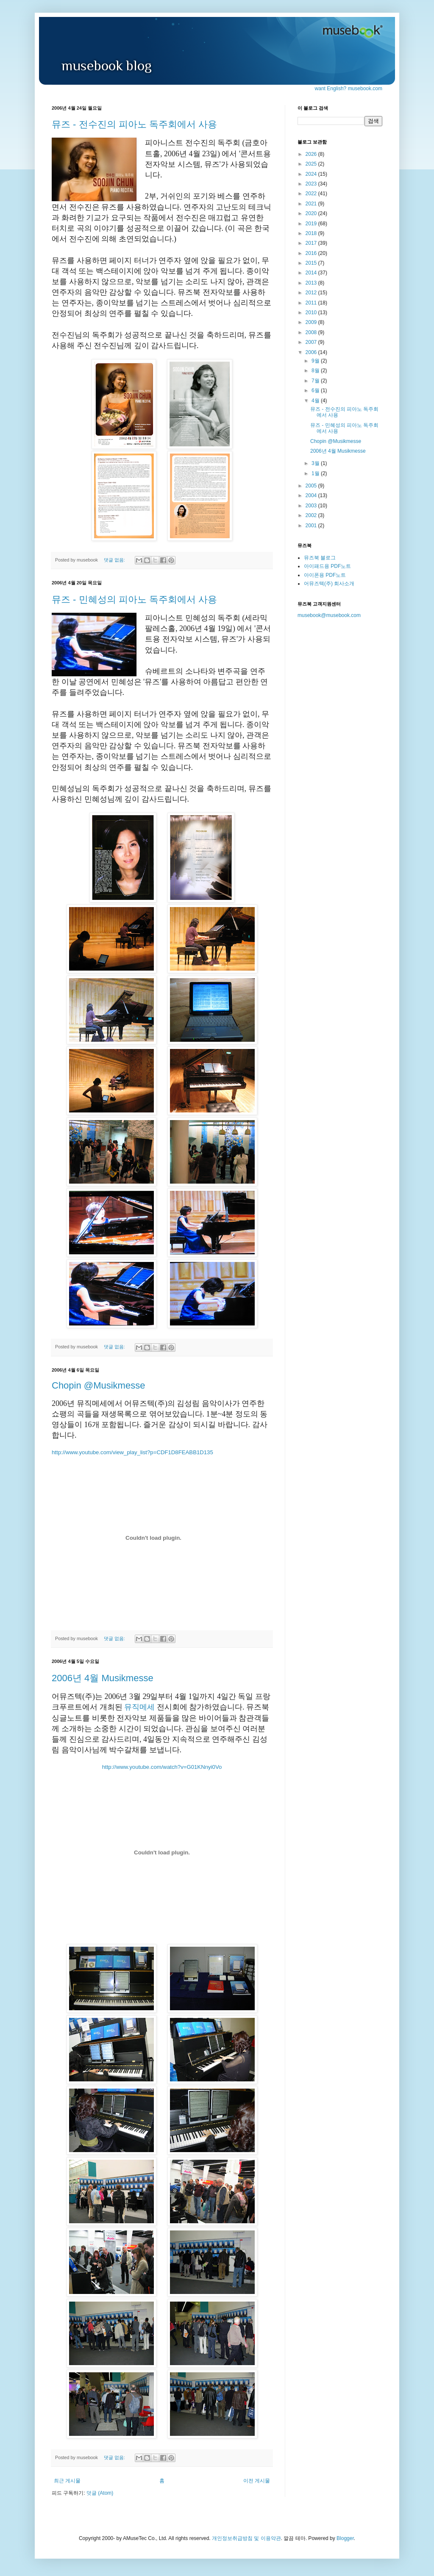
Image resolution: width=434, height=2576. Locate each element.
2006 (312, 352)
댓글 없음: (115, 559)
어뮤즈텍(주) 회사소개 (329, 584)
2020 (312, 213)
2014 (312, 273)
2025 (312, 164)
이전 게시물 (256, 2481)
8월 (316, 371)
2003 (312, 506)
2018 (312, 233)
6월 (316, 390)
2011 (312, 303)
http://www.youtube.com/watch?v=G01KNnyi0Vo (162, 1767)
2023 (312, 184)
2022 (312, 193)
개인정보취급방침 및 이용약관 (246, 2538)
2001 (312, 525)
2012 (312, 293)
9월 (316, 361)
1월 (316, 473)
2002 (312, 515)
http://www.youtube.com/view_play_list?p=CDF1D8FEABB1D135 (132, 1452)
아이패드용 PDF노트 (327, 566)
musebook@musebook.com (329, 615)
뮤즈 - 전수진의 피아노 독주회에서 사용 (134, 124)
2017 (312, 243)
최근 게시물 (67, 2481)
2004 (312, 495)
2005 (312, 486)
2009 (312, 322)
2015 (312, 263)
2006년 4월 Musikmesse (102, 1678)
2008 (312, 332)
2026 (312, 154)
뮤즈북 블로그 (320, 558)
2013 (312, 283)
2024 (312, 174)
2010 (312, 312)
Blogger (345, 2538)
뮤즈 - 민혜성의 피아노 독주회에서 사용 (134, 599)
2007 (312, 342)
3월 (316, 463)
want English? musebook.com (348, 88)
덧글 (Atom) (99, 2493)
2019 (312, 224)
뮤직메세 (139, 1707)
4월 (316, 401)
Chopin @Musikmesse (98, 1385)
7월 (316, 381)
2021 (312, 204)
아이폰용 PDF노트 (325, 575)
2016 (312, 253)
